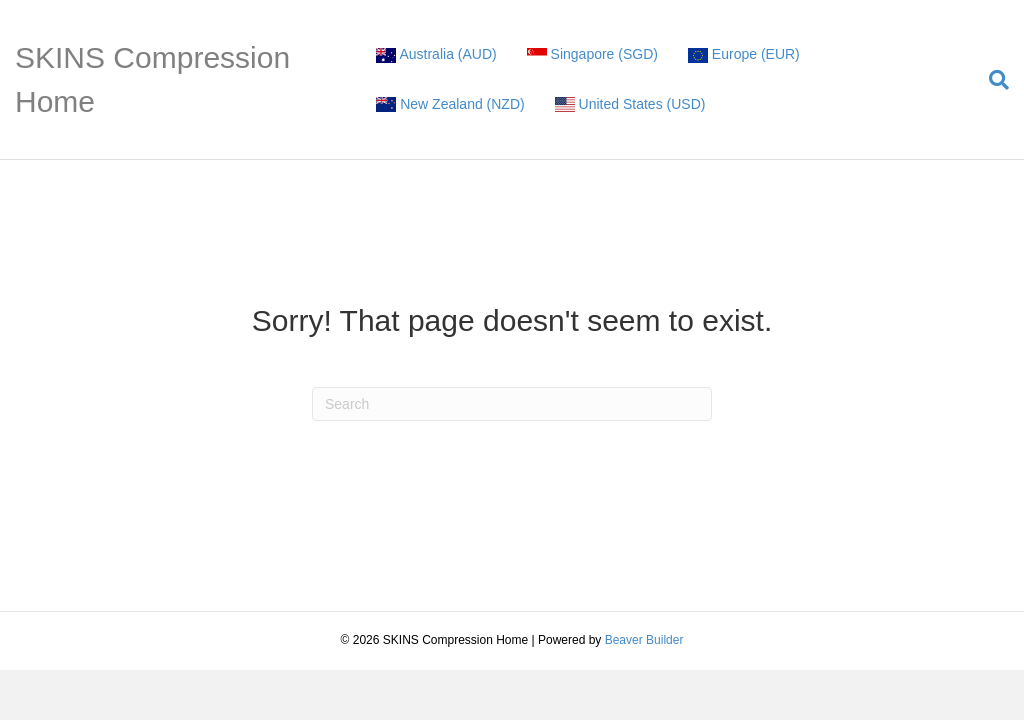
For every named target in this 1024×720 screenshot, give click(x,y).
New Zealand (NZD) (450, 104)
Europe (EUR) (744, 54)
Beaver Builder (644, 640)
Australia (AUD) (436, 54)
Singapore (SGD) (592, 54)
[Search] (991, 80)
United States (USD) (630, 104)
